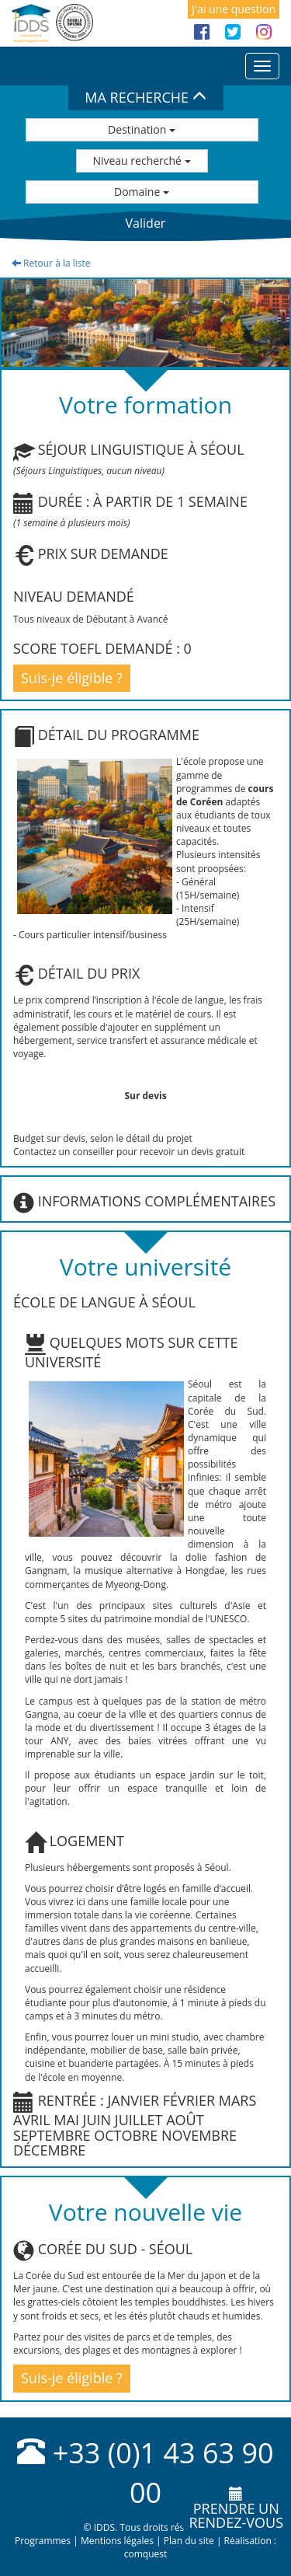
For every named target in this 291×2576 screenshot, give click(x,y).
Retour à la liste (51, 263)
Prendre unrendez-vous (236, 2509)
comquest (146, 2553)
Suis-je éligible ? (72, 677)
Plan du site (189, 2540)
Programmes (43, 2540)
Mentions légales (117, 2540)
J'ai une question (233, 9)
